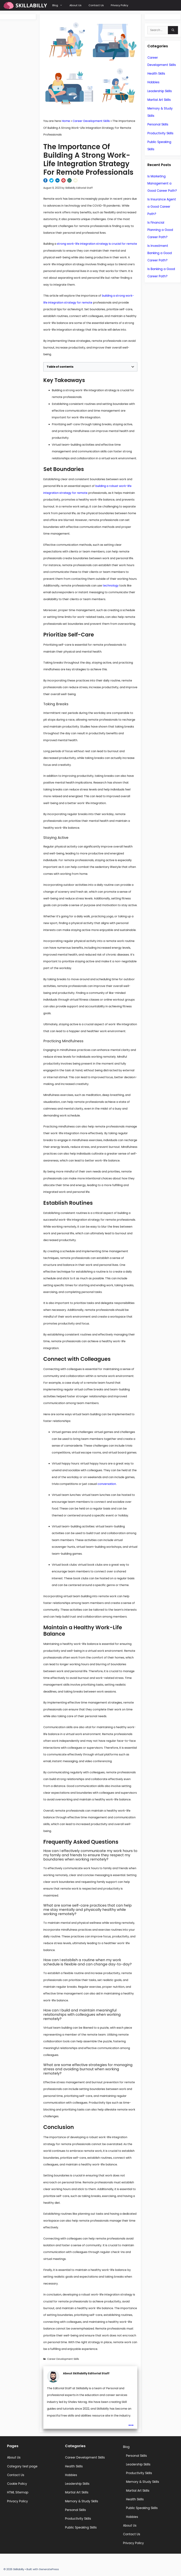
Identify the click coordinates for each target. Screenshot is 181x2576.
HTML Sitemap (17, 2492)
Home (66, 121)
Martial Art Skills (159, 100)
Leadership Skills (159, 91)
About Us (75, 5)
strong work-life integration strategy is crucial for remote (97, 244)
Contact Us (96, 5)
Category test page (22, 2466)
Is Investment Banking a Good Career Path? (159, 253)
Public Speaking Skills (81, 2527)
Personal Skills (157, 124)
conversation (107, 1484)
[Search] (173, 30)
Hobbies (153, 82)
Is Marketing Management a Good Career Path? (162, 183)
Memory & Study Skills (81, 2501)
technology (111, 585)
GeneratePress (49, 2569)
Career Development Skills (91, 121)
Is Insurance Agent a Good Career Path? (161, 206)
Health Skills (156, 73)
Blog (59, 5)
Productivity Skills (160, 133)
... (131, 2423)
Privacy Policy (119, 5)
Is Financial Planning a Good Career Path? (160, 229)
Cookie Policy (17, 2484)
